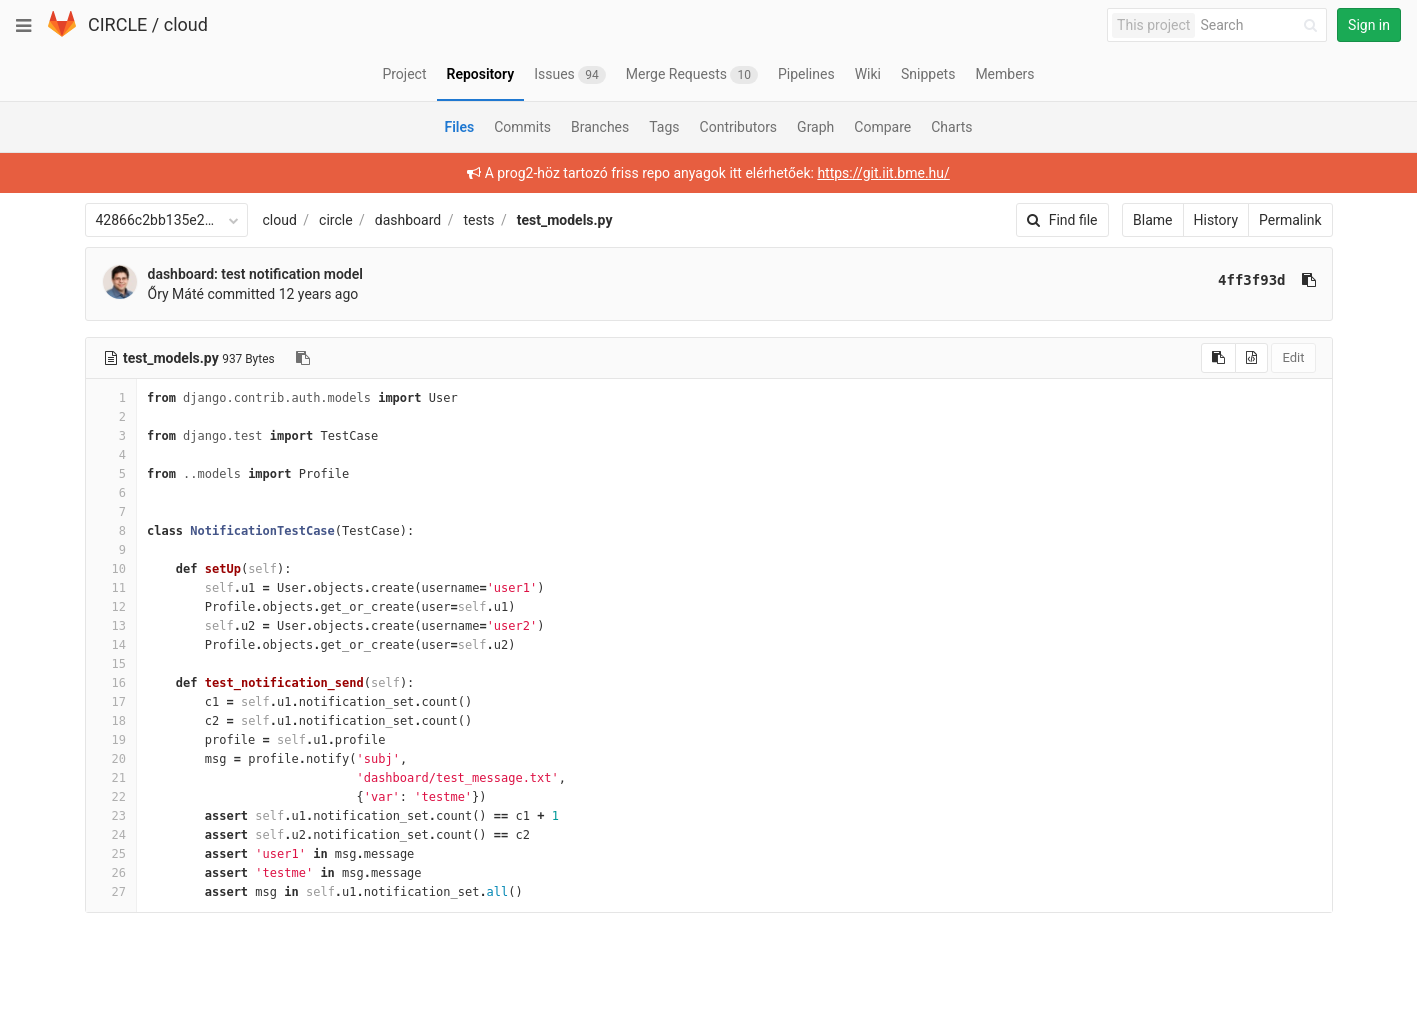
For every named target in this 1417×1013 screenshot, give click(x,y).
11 (111, 588)
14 (111, 645)
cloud (186, 24)
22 (111, 797)
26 (111, 873)
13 (111, 626)
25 (111, 854)
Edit (1293, 357)
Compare (882, 127)
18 (111, 721)
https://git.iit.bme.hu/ (883, 173)
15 (111, 664)
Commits (522, 127)
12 (111, 607)
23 (111, 816)
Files (459, 127)
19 (111, 740)
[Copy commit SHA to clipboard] (1309, 280)
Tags (664, 127)
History (1216, 220)
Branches (600, 127)
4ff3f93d (1251, 280)
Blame (1152, 220)
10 (111, 569)
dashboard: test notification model (255, 274)
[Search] (1262, 25)
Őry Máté (176, 294)
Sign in (1369, 25)
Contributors (739, 127)
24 (111, 835)
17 (111, 702)
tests (478, 220)
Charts (951, 127)
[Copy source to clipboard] (1218, 358)
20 (111, 759)
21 (111, 778)
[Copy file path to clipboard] (303, 358)
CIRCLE (117, 24)
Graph (815, 127)
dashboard (408, 220)
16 (111, 683)
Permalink (1290, 220)
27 (111, 892)
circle (336, 220)
